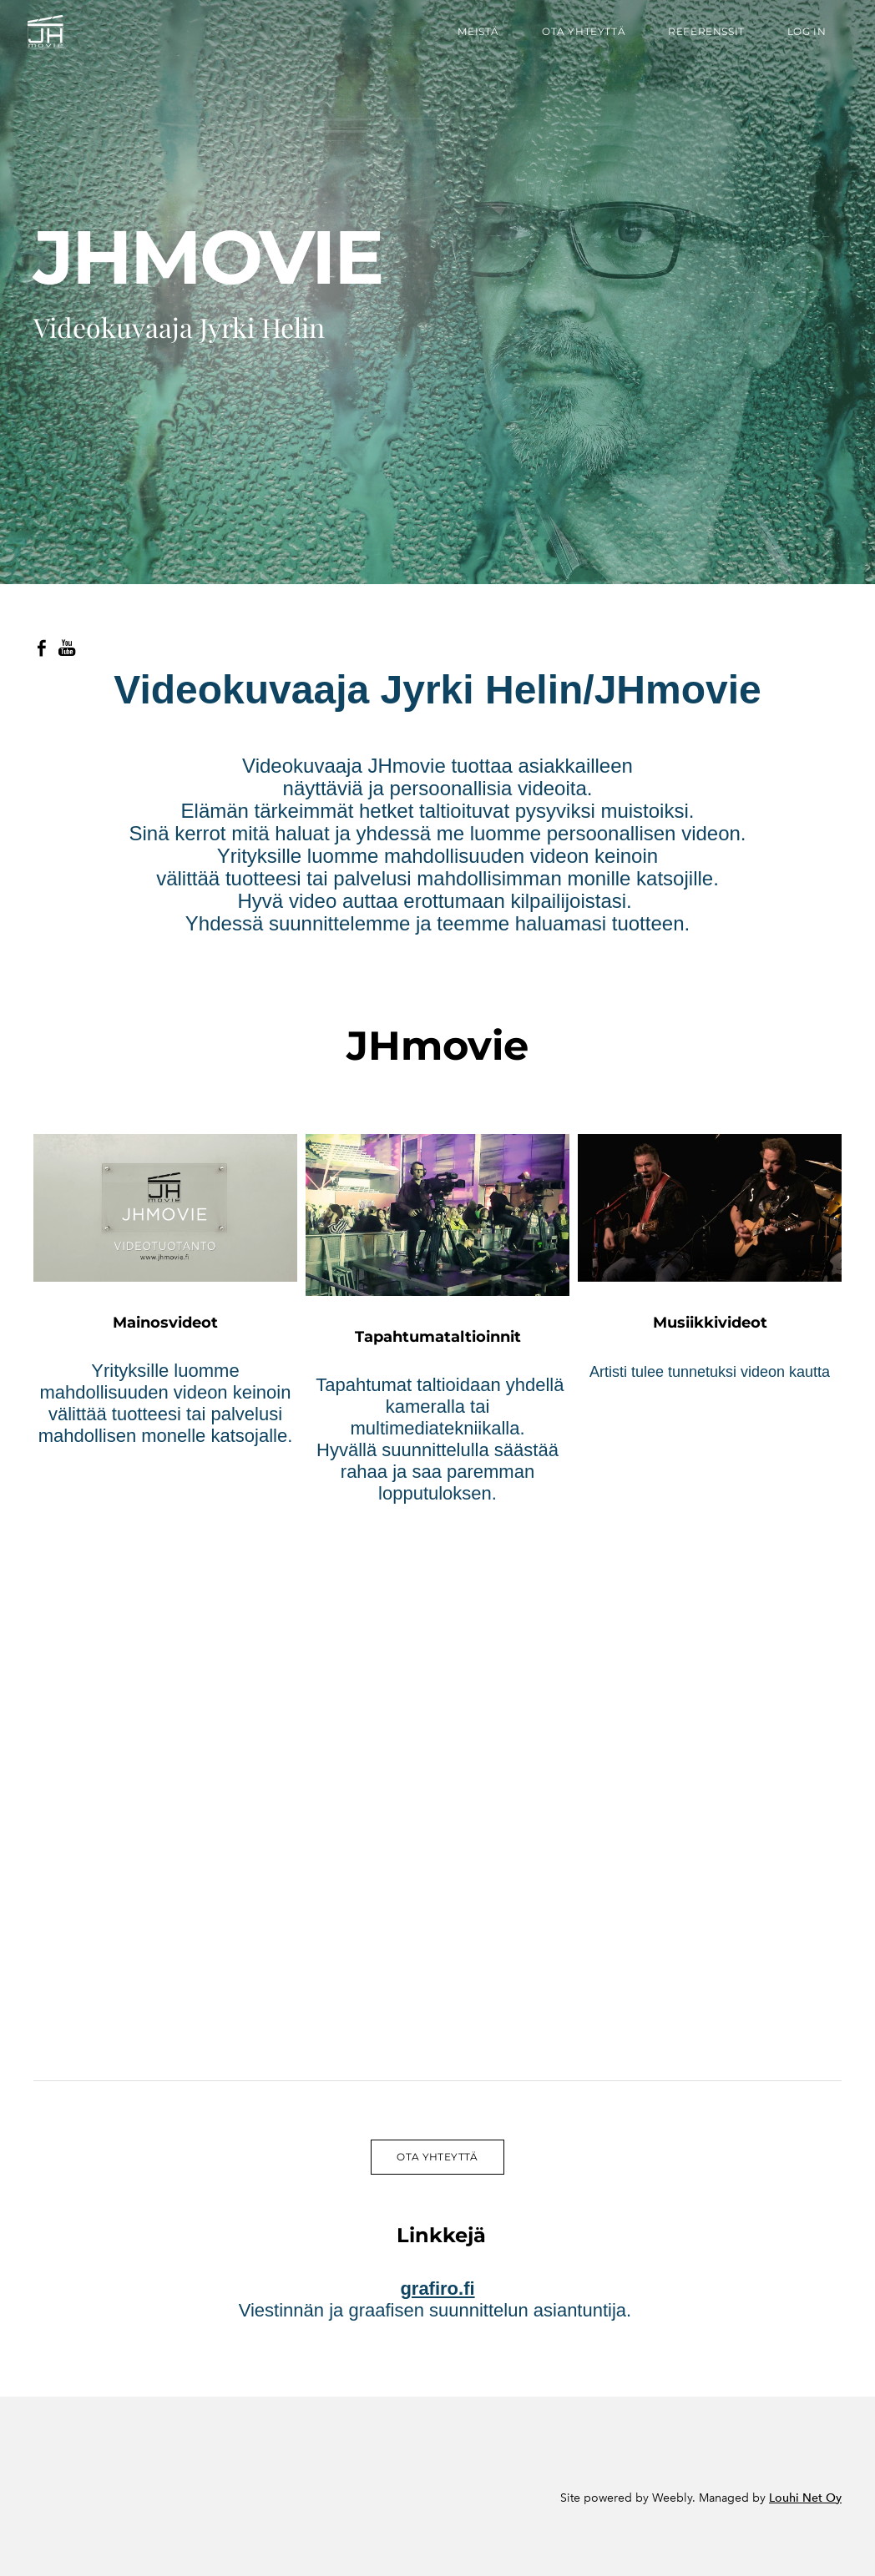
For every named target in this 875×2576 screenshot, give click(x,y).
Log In (800, 36)
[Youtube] (66, 648)
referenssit (700, 36)
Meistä (472, 36)
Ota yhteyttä (578, 36)
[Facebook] (41, 648)
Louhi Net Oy (805, 2498)
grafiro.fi (437, 2288)
